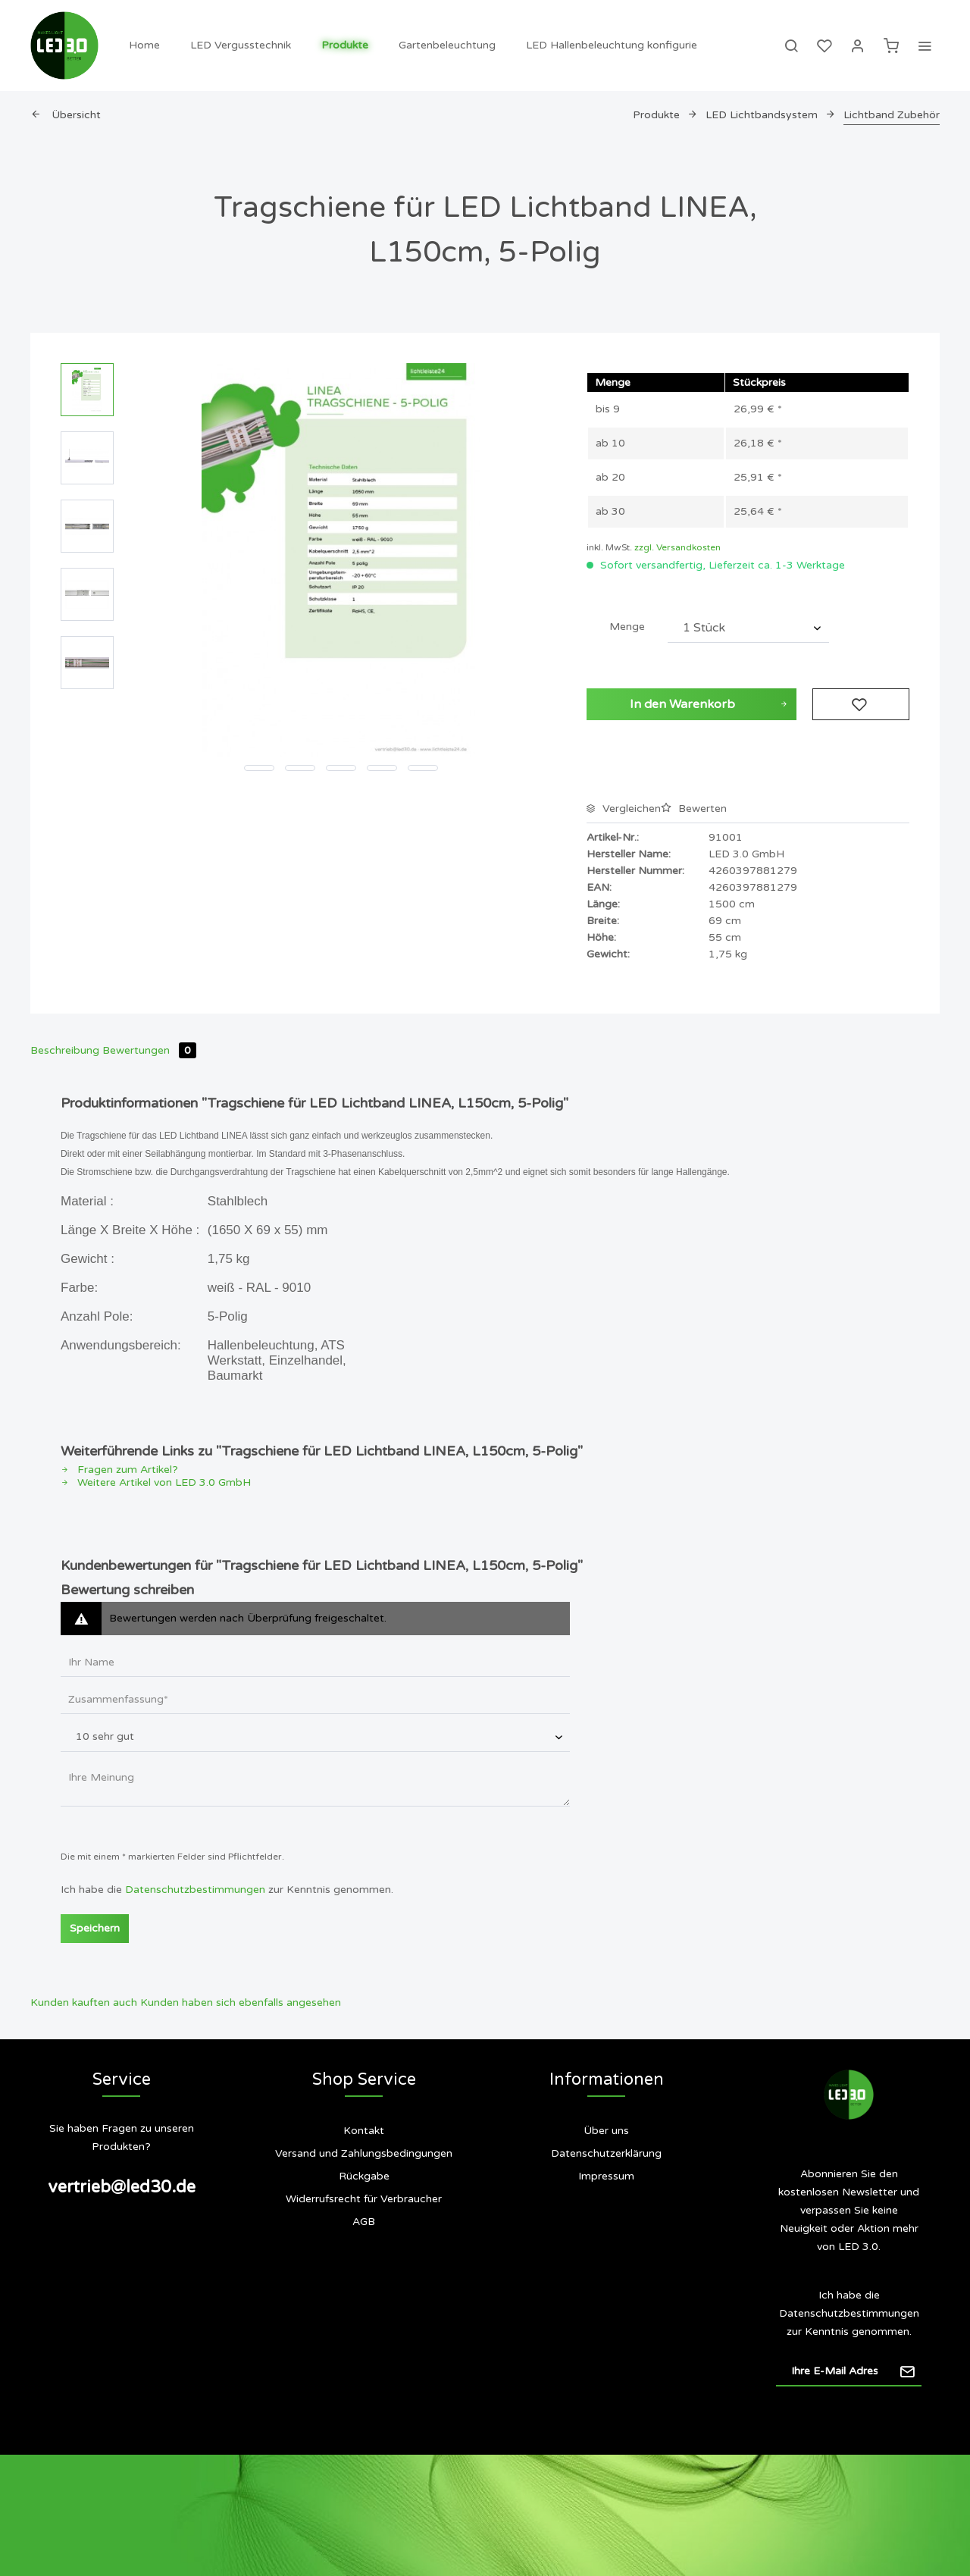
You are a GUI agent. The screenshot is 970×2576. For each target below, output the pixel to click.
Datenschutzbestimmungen (195, 1889)
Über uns (606, 2130)
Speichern (95, 1928)
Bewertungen (149, 1050)
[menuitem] (144, 45)
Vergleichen (624, 808)
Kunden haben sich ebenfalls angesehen (240, 2002)
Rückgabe (364, 2176)
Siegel (606, 2236)
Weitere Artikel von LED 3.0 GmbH (156, 1482)
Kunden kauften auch (83, 2002)
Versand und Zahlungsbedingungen (363, 2153)
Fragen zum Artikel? (119, 1469)
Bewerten (694, 808)
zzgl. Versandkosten (677, 547)
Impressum (606, 2176)
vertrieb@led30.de (122, 2187)
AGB (363, 2221)
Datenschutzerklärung (606, 2153)
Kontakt (363, 2130)
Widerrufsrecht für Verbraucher (364, 2198)
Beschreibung (64, 1050)
